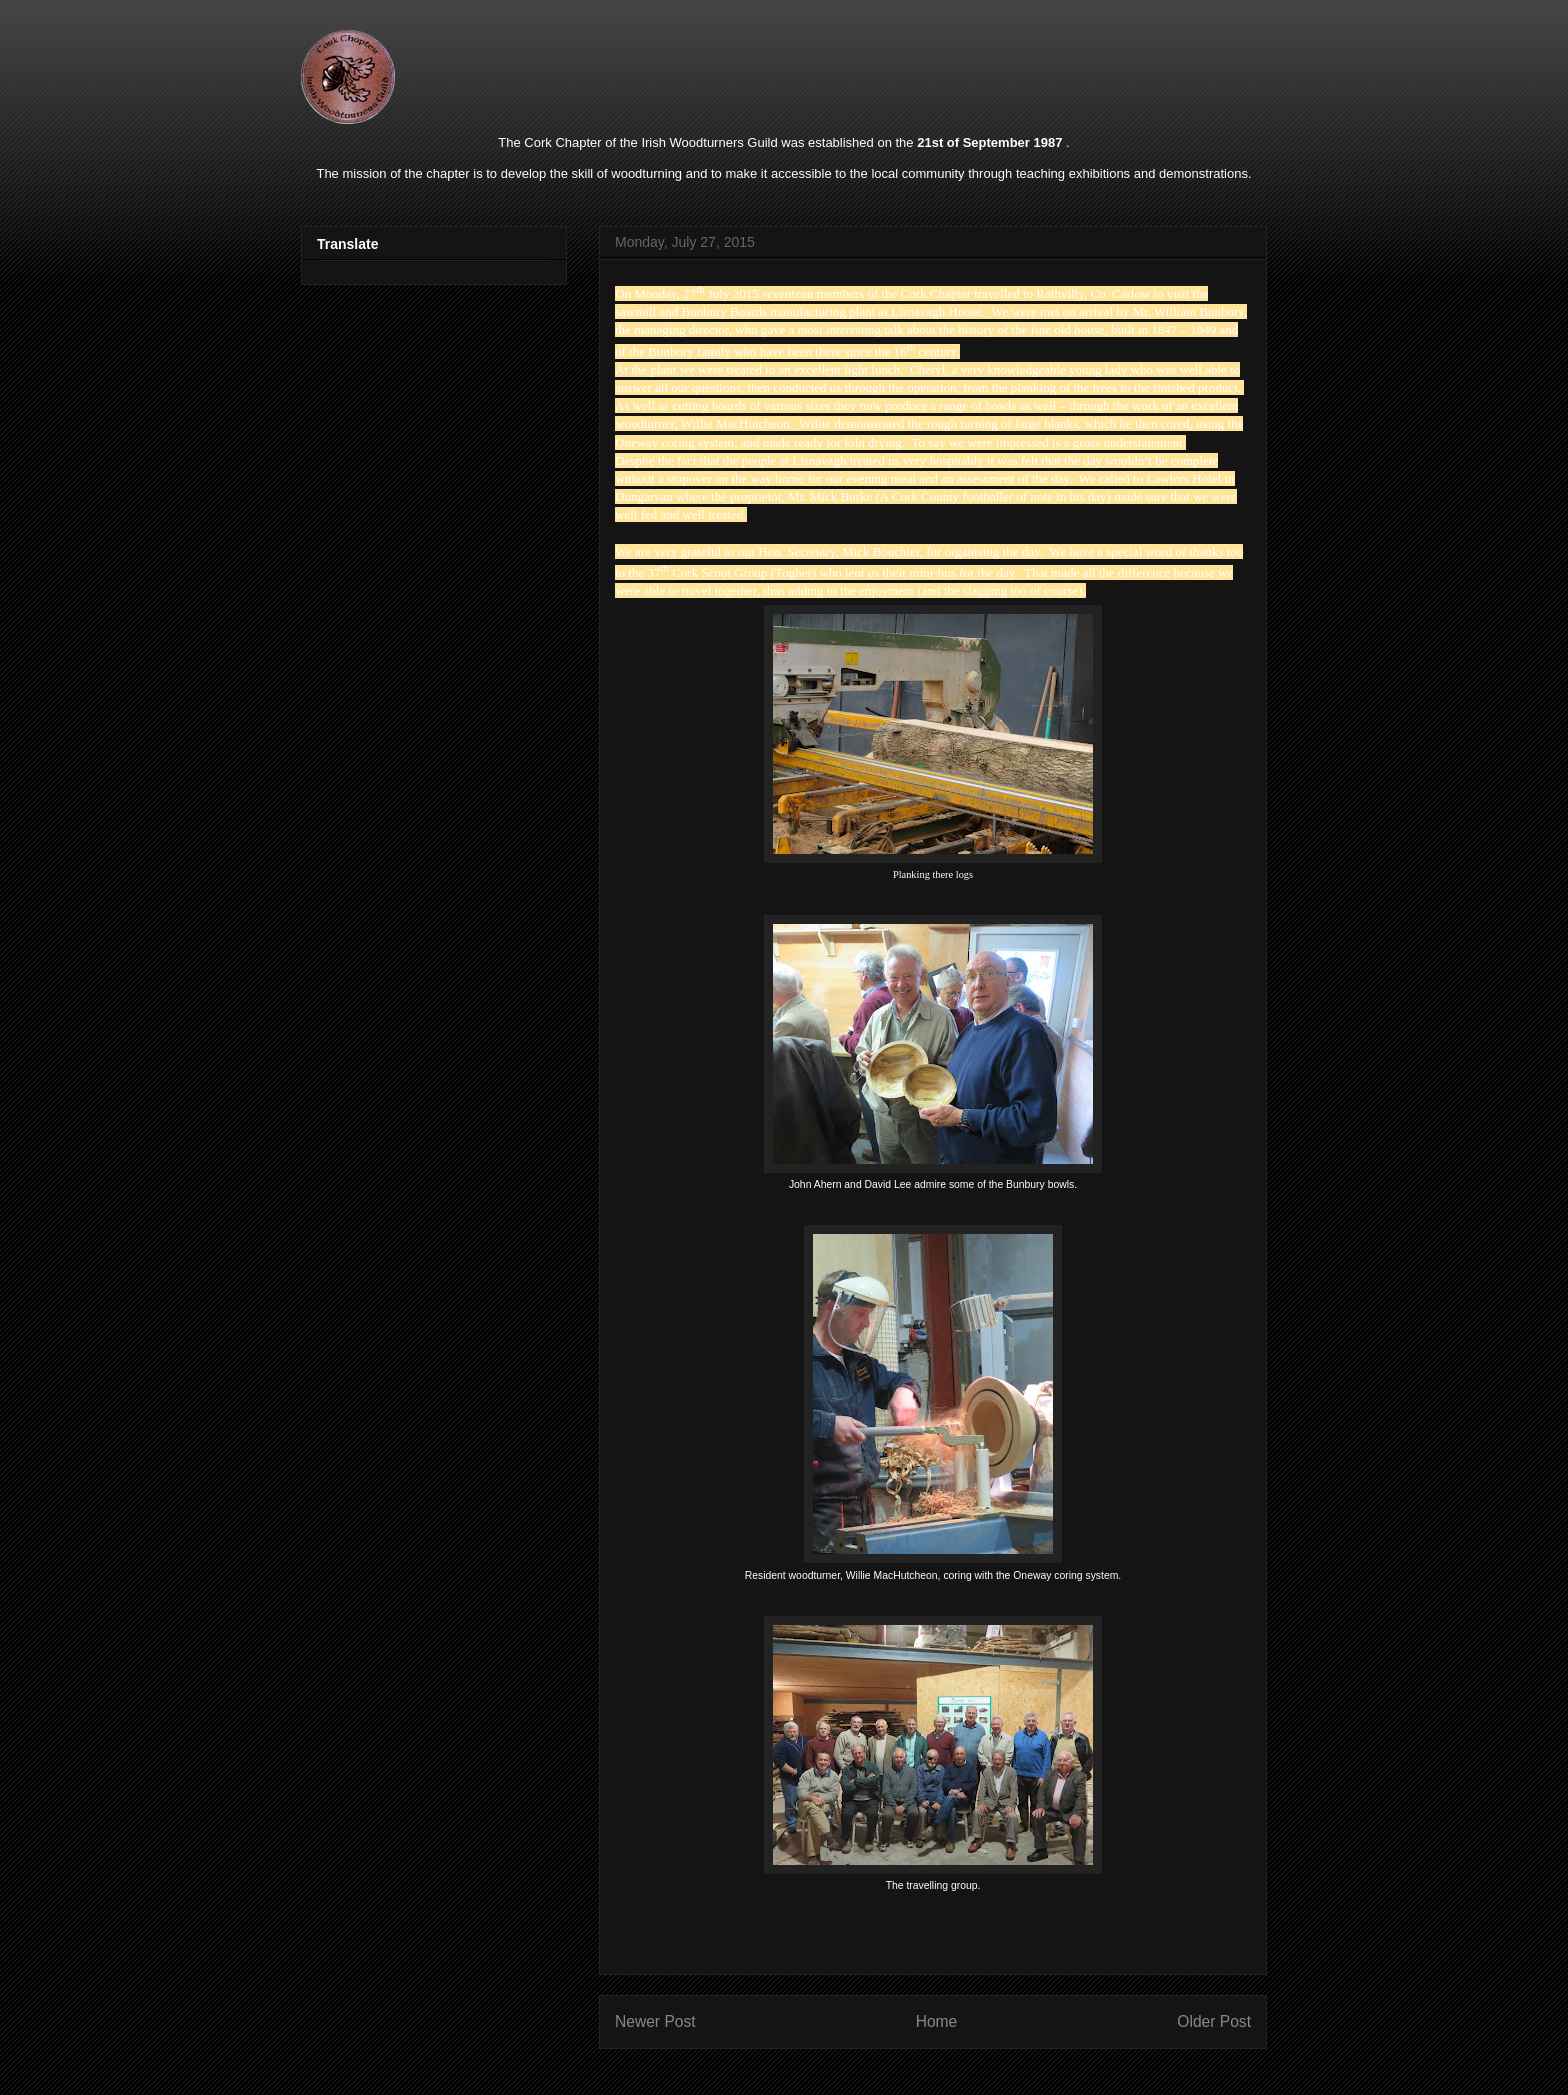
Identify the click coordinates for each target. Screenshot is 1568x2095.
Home (937, 2021)
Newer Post (655, 2021)
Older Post (1214, 2021)
